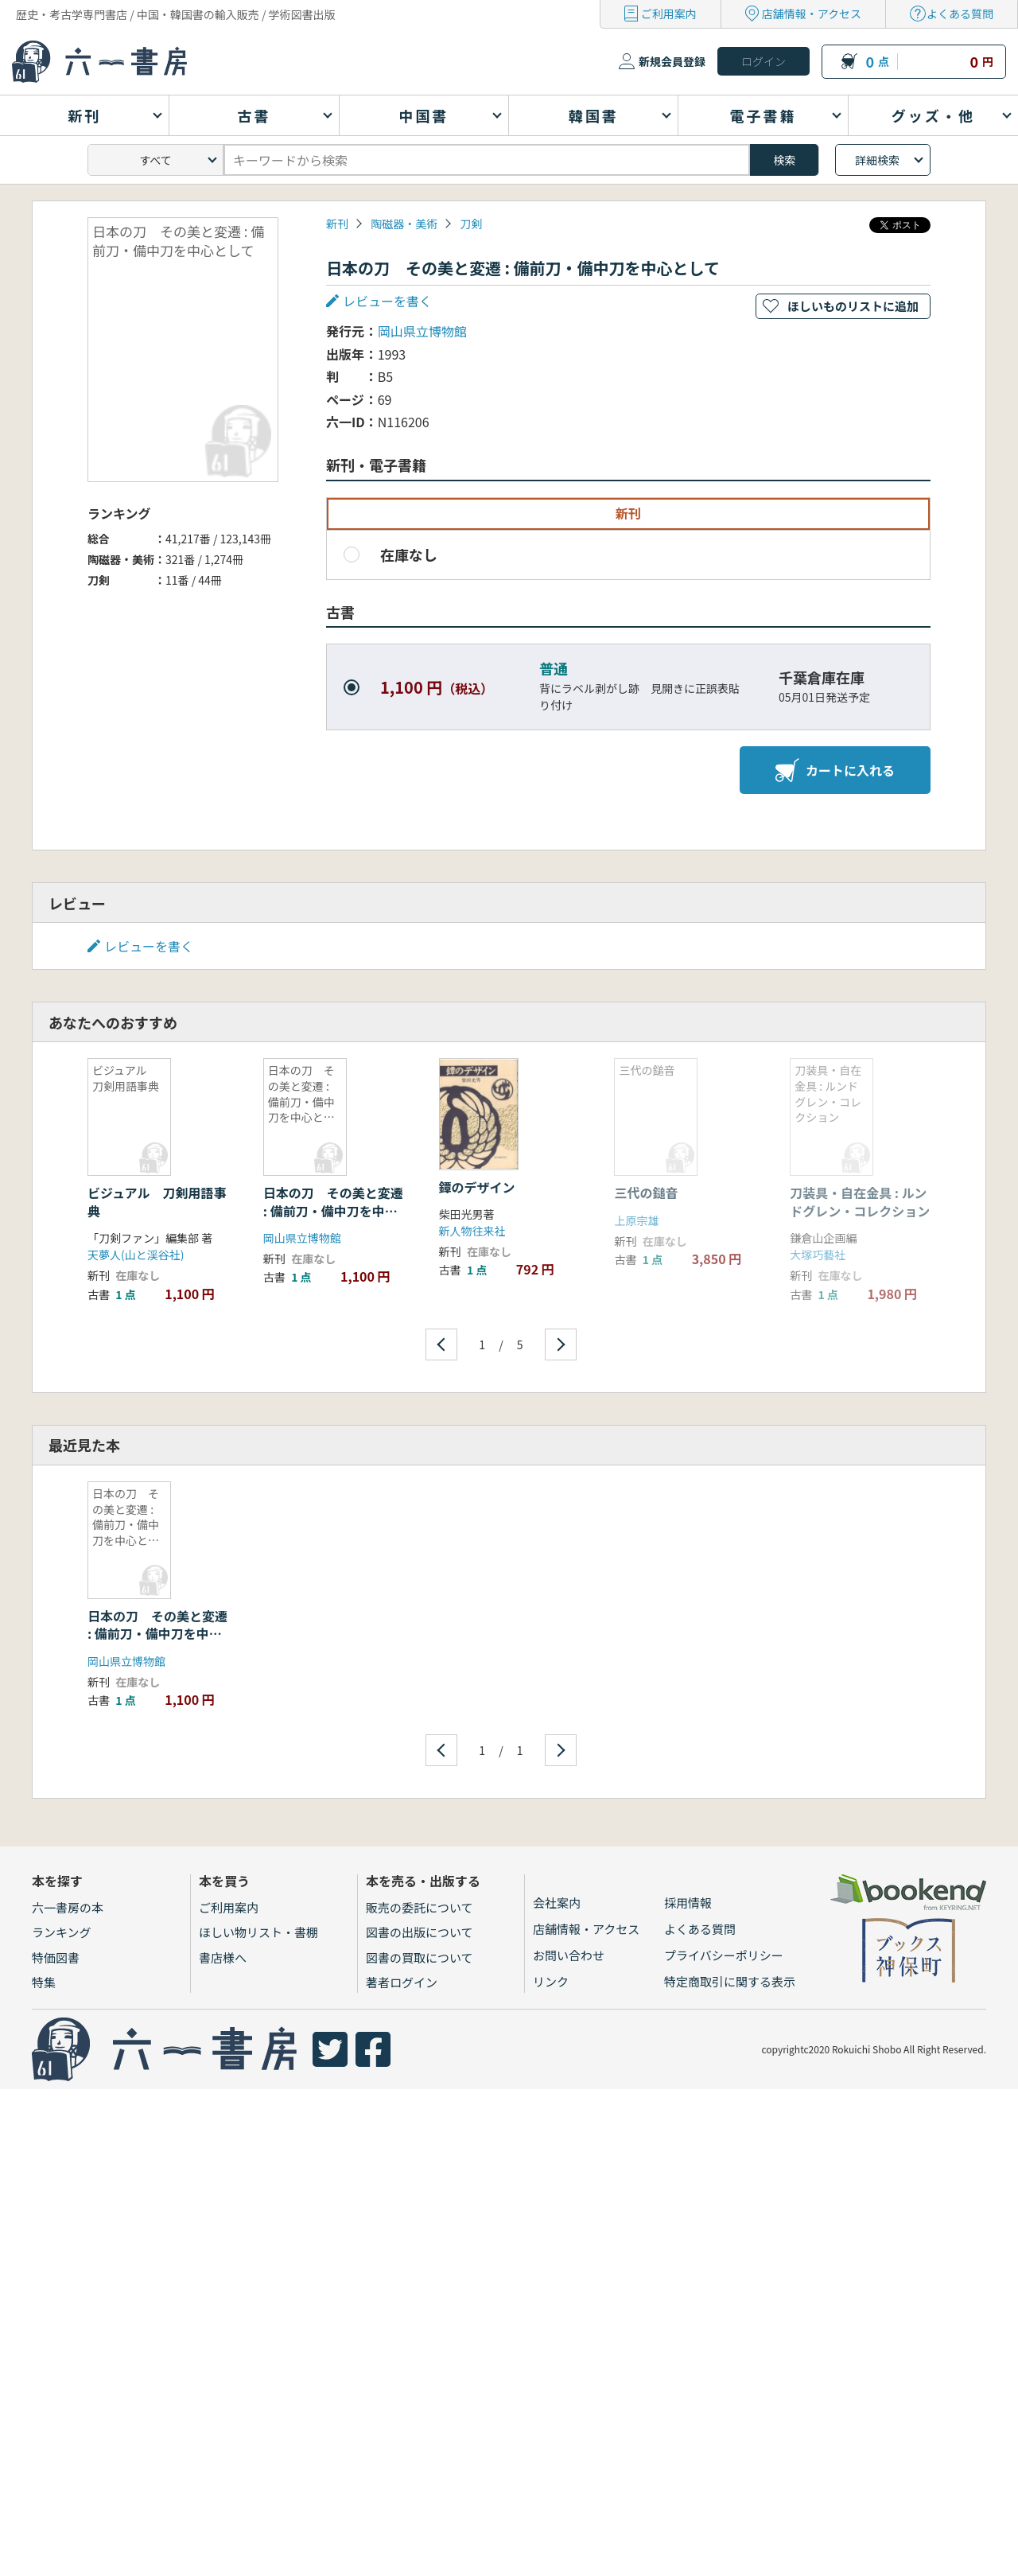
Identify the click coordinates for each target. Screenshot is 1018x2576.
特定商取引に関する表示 (729, 1981)
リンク (551, 1981)
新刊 (337, 224)
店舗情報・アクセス (811, 13)
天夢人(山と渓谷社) (135, 1255)
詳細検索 (877, 160)
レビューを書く (387, 301)
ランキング (61, 1932)
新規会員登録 (672, 61)
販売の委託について (419, 1907)
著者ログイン (401, 1982)
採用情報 (688, 1902)
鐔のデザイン (477, 1187)
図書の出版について (419, 1932)
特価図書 (56, 1957)
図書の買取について (419, 1957)
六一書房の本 (67, 1907)
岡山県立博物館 (422, 330)
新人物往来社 (472, 1231)
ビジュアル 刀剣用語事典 (156, 1201)
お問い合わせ (568, 1955)
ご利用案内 (669, 13)
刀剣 (471, 224)
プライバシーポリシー (723, 1955)
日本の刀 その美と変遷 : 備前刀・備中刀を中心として (333, 1210)
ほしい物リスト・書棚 (258, 1932)
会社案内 (557, 1902)
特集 (44, 1982)
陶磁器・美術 (404, 224)
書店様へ (223, 1957)
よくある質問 (960, 13)
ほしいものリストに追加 (853, 306)
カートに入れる (835, 770)
